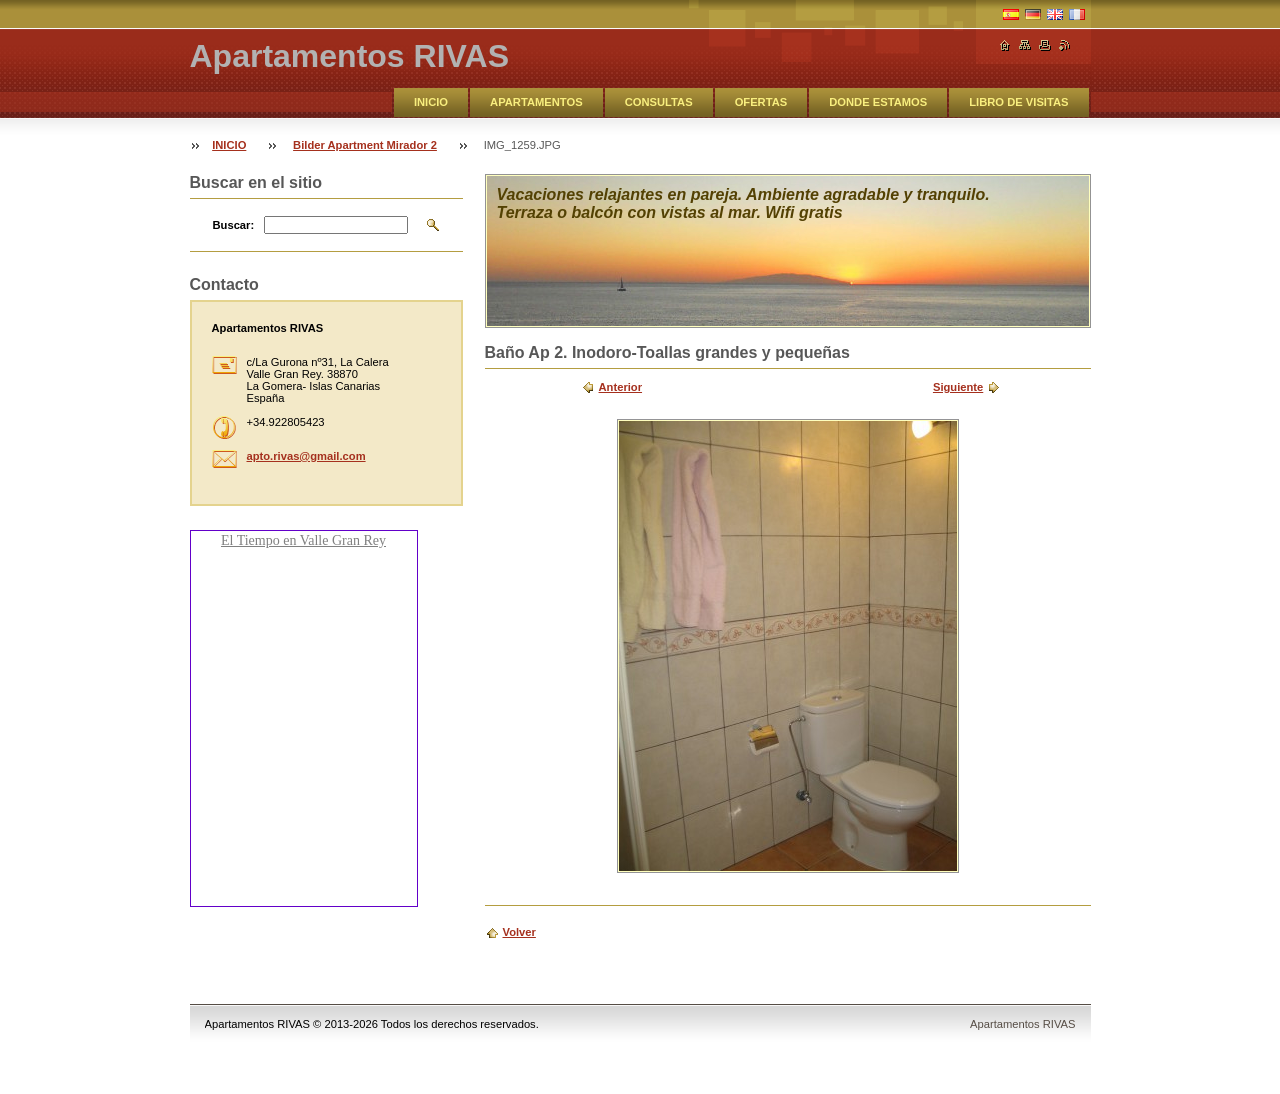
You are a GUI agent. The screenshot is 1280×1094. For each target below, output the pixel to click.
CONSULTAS (659, 102)
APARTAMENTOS (536, 102)
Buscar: (234, 225)
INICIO (431, 102)
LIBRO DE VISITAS (1018, 102)
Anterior (621, 387)
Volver (519, 932)
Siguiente (958, 387)
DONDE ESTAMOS (878, 102)
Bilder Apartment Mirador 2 (365, 145)
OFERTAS (761, 102)
